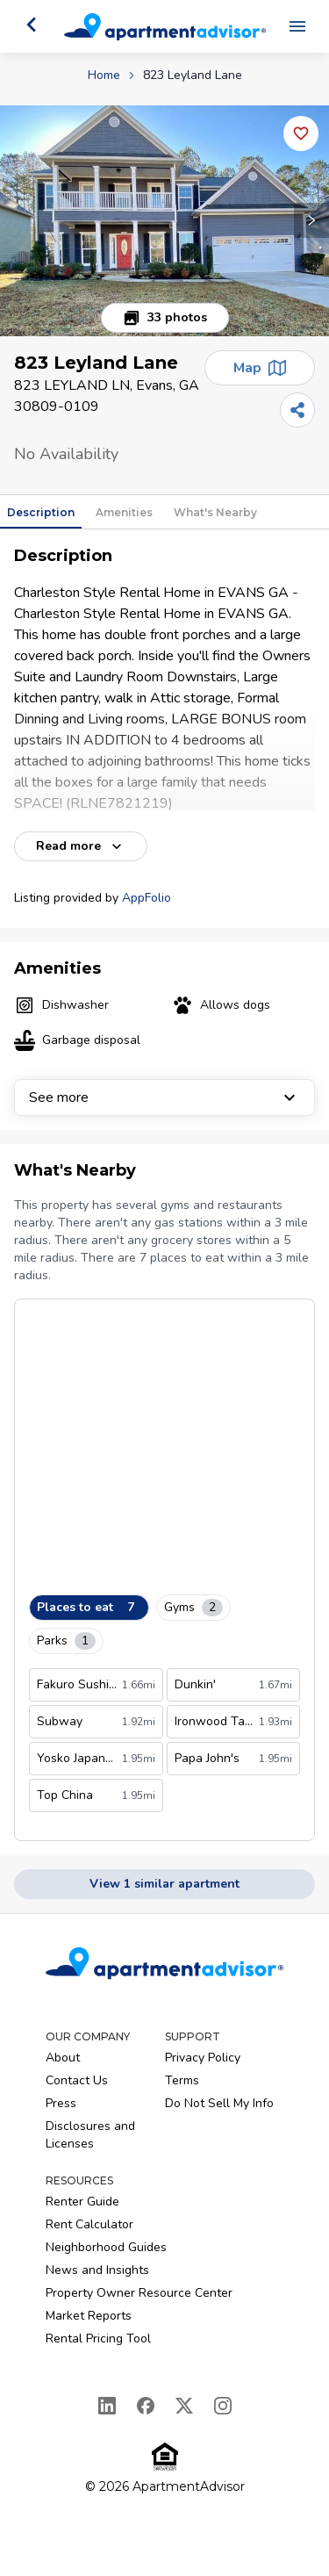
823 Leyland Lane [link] (192, 75)
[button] (164, 220)
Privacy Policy (202, 2057)
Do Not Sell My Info (219, 2103)
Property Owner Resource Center (139, 2293)
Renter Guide (82, 2201)
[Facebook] (145, 2405)
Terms (182, 2080)
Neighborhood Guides (106, 2247)
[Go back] (31, 24)
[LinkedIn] (107, 2405)
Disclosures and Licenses (90, 2135)
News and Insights (97, 2270)
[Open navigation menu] (297, 26)
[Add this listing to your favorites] (300, 133)
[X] (184, 2405)
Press (61, 2103)
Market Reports (89, 2315)
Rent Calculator (89, 2224)
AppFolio (146, 897)
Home (104, 75)
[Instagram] (223, 2405)
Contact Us (77, 2080)
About (63, 2057)
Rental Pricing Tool (98, 2338)
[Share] (297, 410)
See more (164, 1097)
